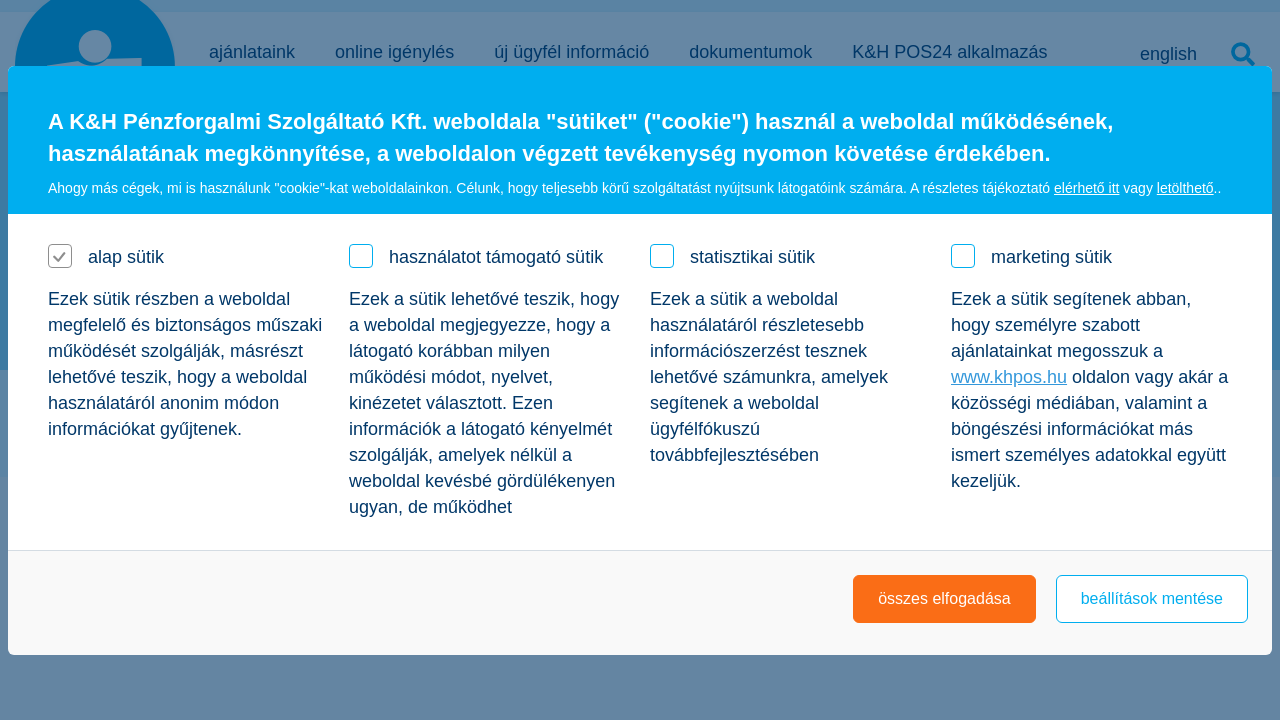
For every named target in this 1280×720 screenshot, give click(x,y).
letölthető (1185, 188)
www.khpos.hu (1009, 377)
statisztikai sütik (752, 257)
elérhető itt (1086, 188)
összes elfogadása (944, 598)
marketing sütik (1051, 257)
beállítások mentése (1152, 598)
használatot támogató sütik (496, 257)
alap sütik (126, 257)
